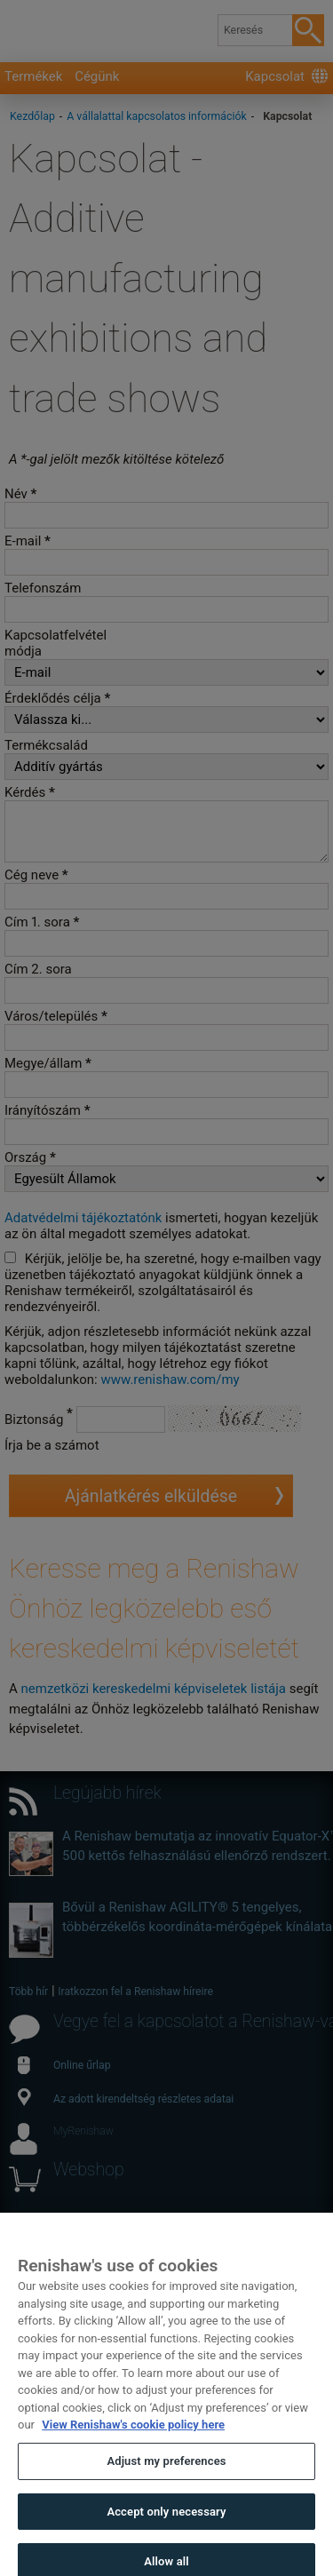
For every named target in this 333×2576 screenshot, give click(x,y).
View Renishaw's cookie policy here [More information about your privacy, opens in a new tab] (133, 2443)
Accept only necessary (166, 2529)
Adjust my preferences (166, 2479)
